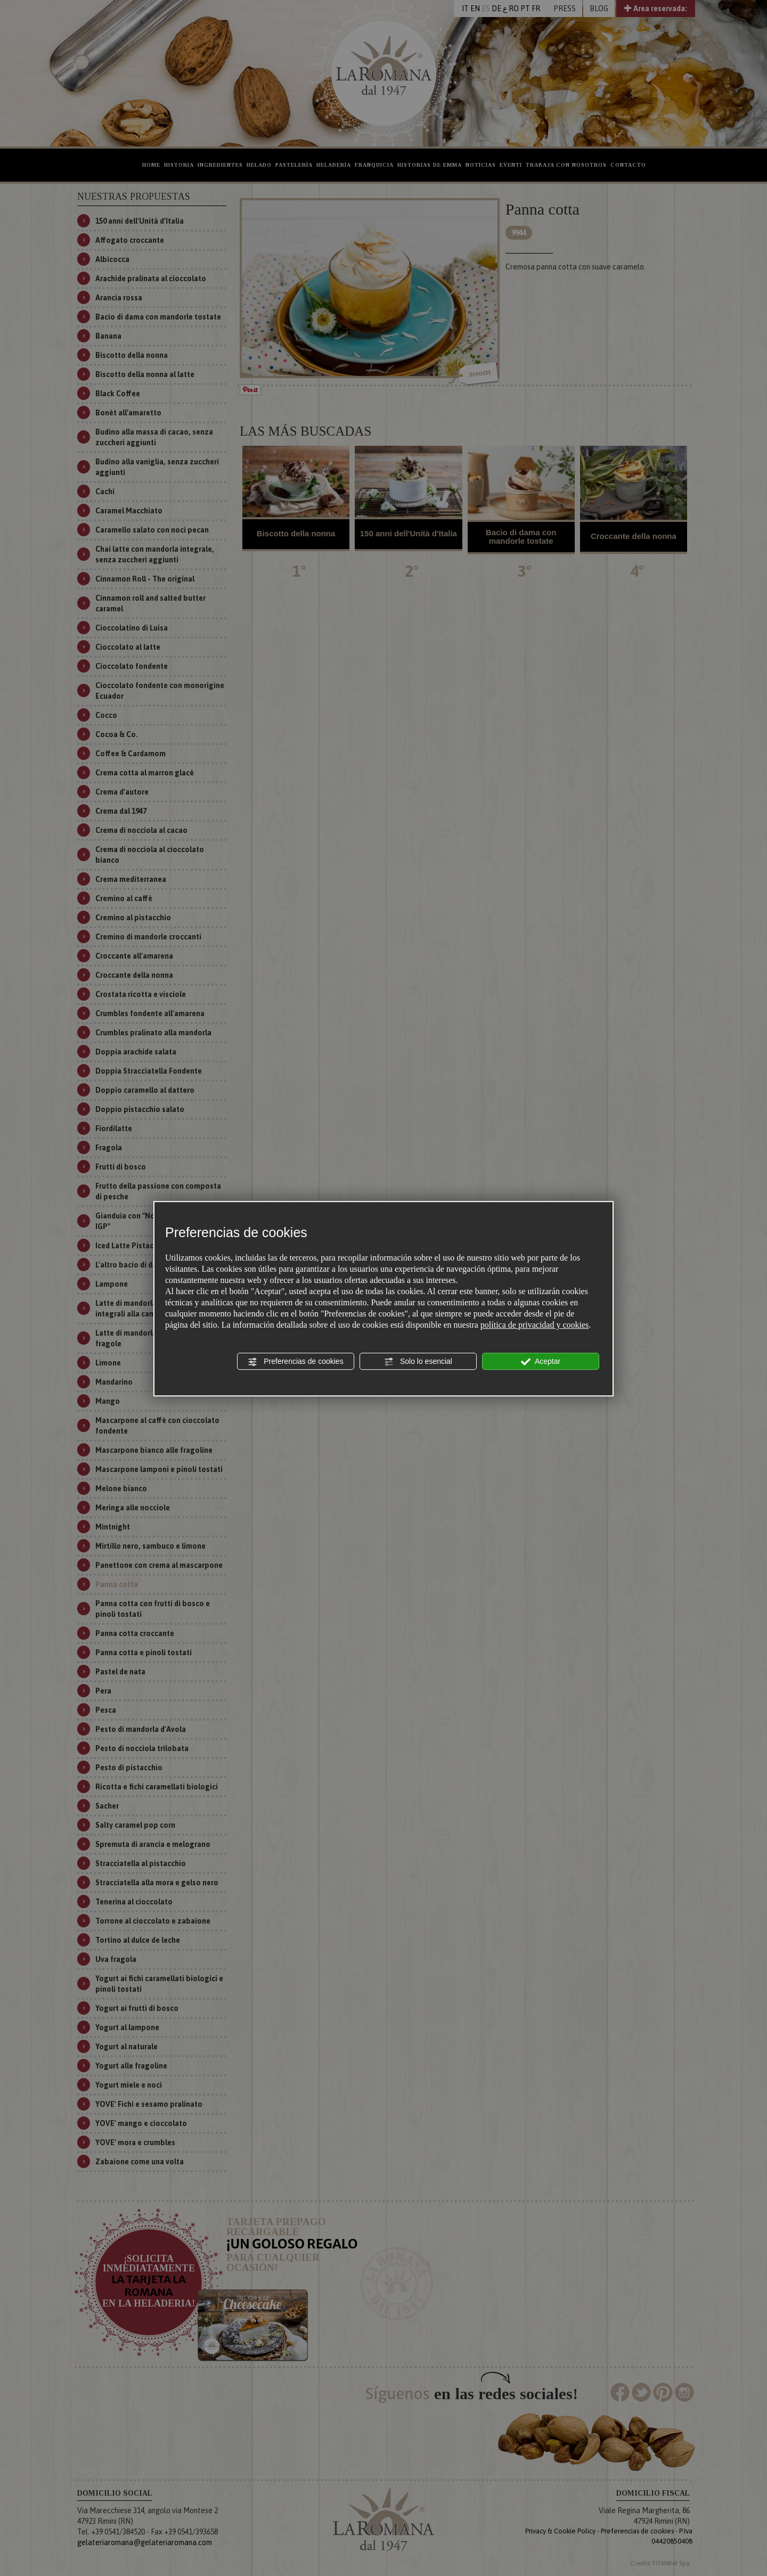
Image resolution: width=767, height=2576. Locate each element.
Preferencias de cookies (295, 1362)
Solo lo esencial (418, 1362)
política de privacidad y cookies (534, 1324)
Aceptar (540, 1362)
